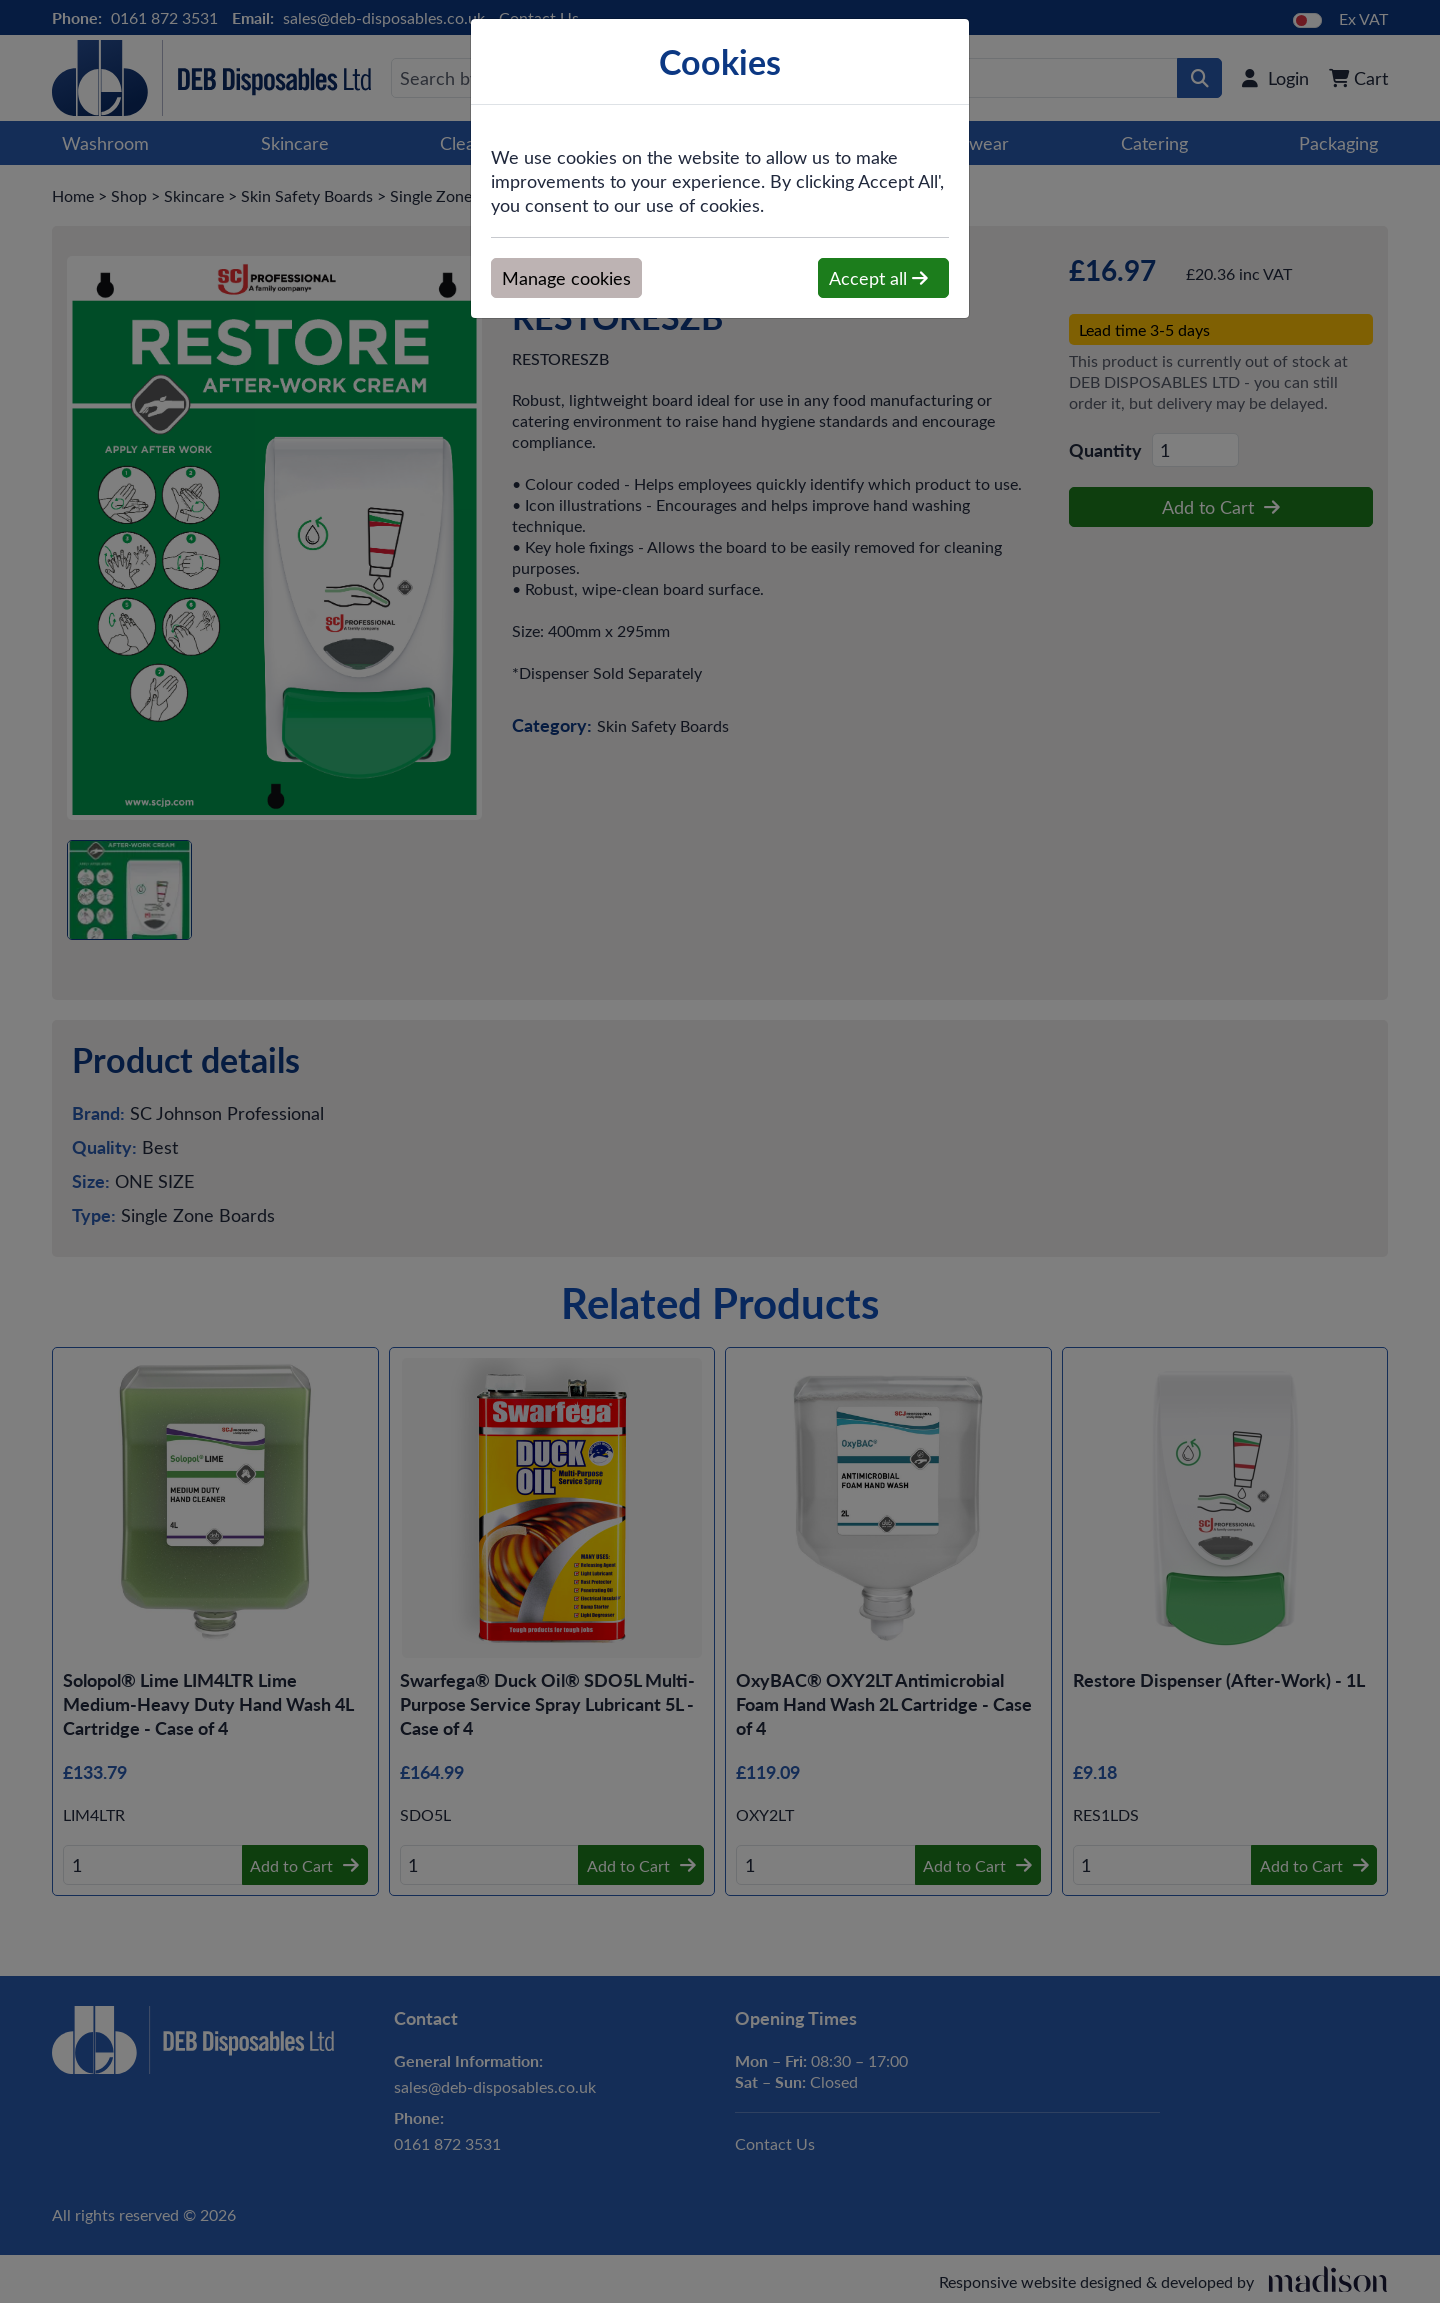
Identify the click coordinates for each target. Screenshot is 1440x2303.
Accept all (878, 278)
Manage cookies (566, 278)
